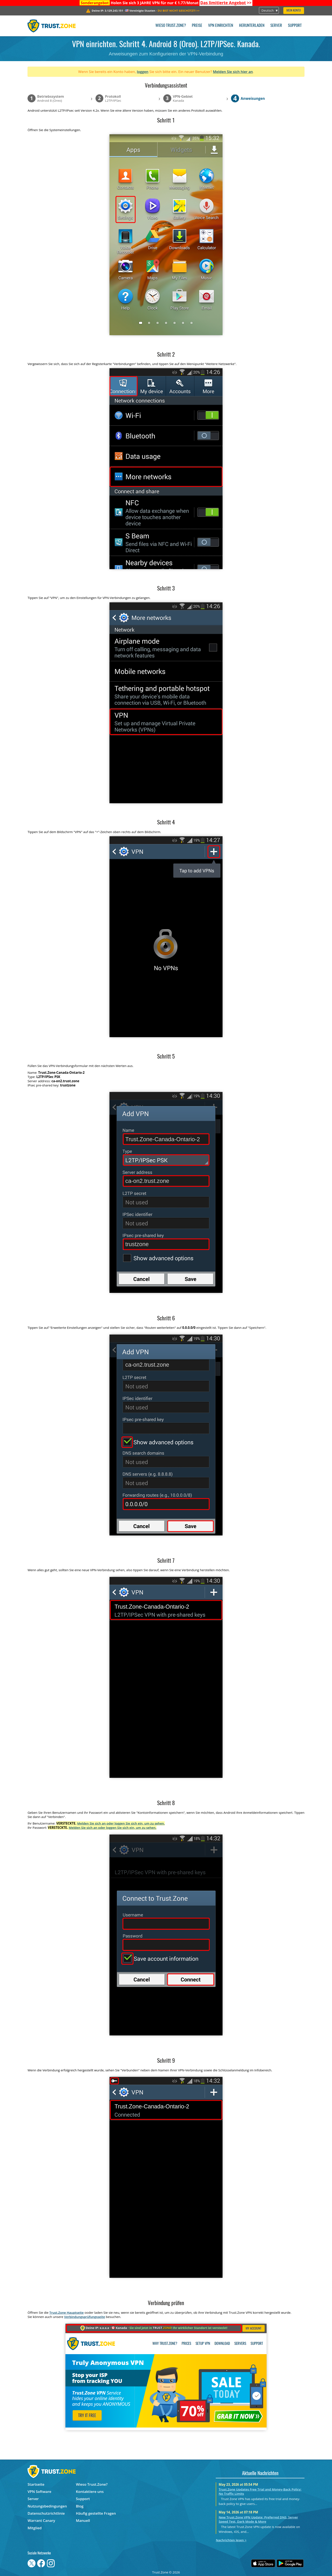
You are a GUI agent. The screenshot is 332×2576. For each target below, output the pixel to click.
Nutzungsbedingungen (47, 2506)
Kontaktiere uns (90, 2491)
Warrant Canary (41, 2520)
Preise (197, 26)
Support (295, 26)
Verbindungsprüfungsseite (84, 2317)
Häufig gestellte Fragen (96, 2513)
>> (226, 2)
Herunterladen (251, 26)
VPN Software (39, 2491)
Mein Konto (293, 10)
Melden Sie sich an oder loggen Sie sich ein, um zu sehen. (121, 1823)
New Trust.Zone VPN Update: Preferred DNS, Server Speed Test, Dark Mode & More (258, 2519)
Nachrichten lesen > (231, 2540)
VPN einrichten (220, 26)
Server (276, 26)
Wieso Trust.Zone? (170, 26)
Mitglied (35, 2527)
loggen (142, 71)
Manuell (83, 2520)
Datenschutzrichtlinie (46, 2513)
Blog (80, 2506)
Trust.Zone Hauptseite (66, 2312)
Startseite (36, 2484)
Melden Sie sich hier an (233, 71)
